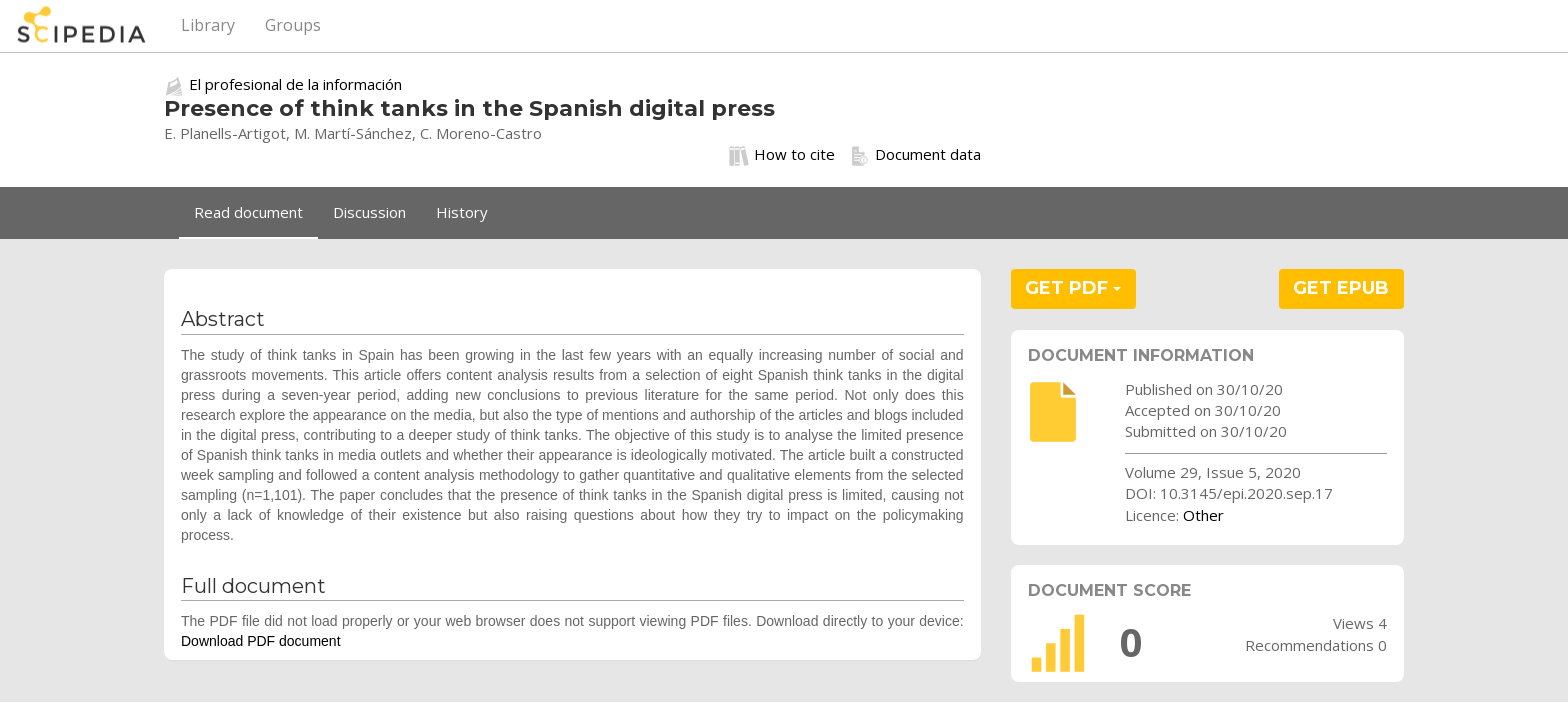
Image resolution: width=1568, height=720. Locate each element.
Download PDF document (261, 641)
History (462, 212)
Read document (248, 212)
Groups (293, 25)
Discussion (369, 212)
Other (1203, 515)
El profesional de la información (295, 84)
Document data (915, 155)
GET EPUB (1341, 288)
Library (208, 25)
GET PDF (1073, 288)
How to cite (782, 155)
